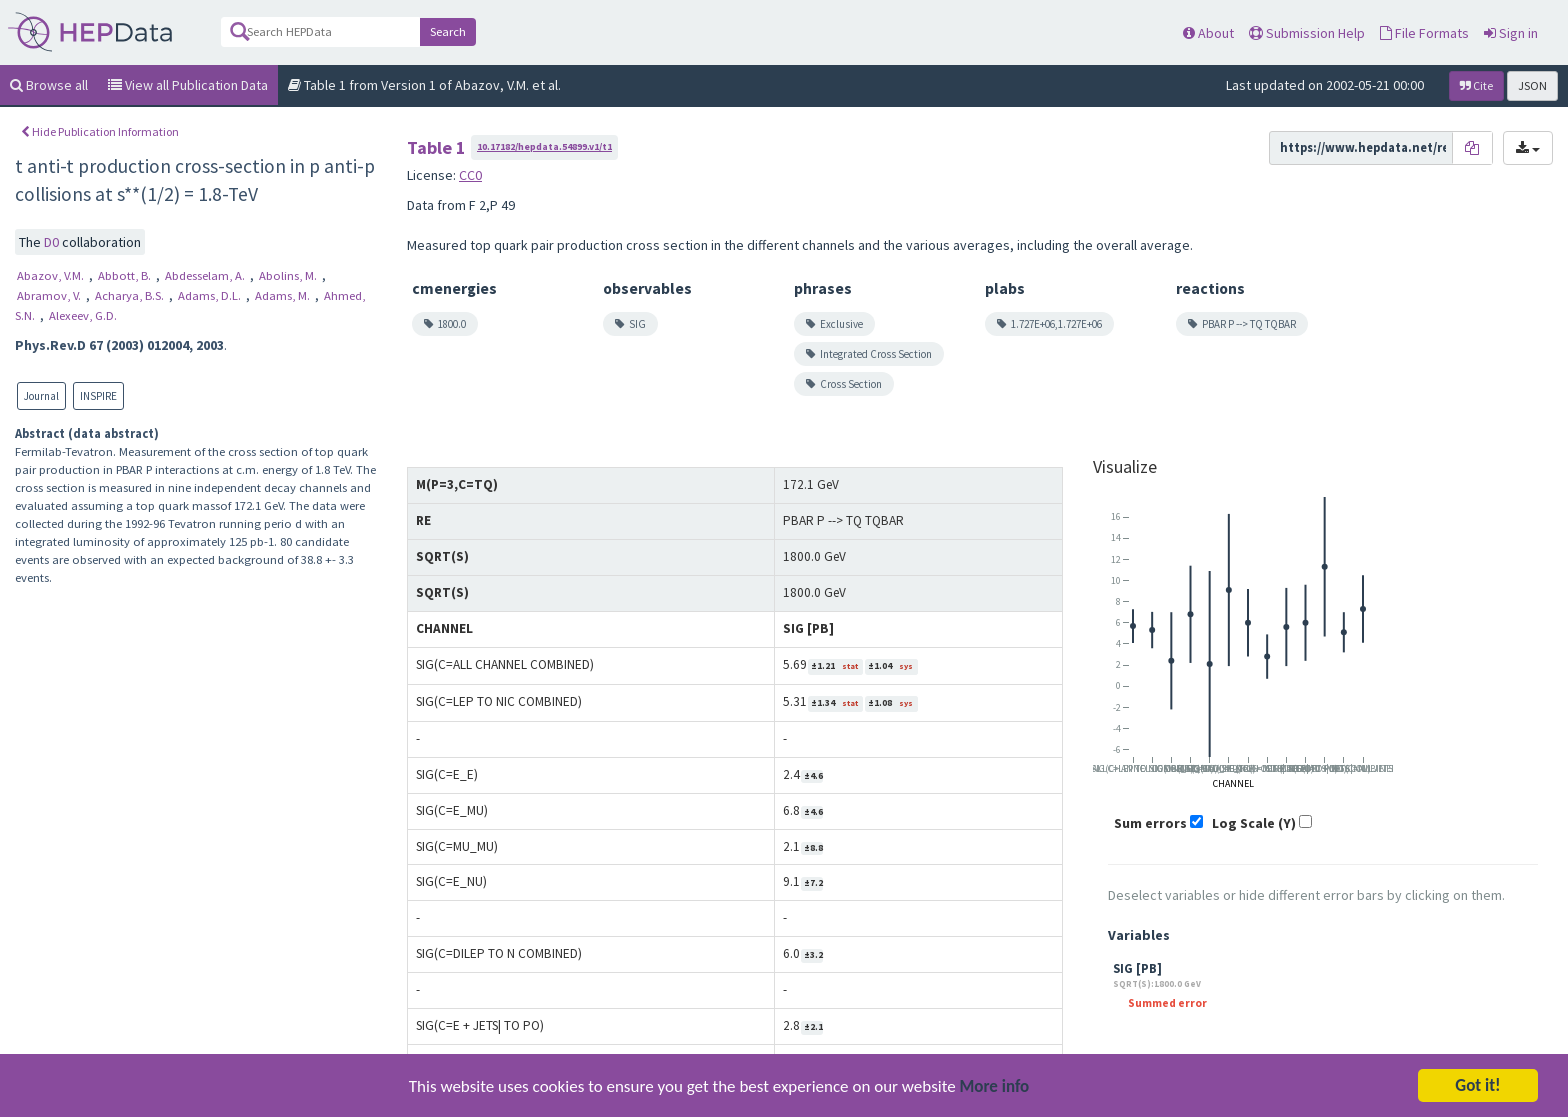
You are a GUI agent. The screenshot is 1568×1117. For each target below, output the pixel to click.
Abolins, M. (289, 275)
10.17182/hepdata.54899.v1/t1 (544, 146)
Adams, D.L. (211, 295)
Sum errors (1150, 823)
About (1208, 33)
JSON (1532, 85)
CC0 (470, 175)
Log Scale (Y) (1254, 823)
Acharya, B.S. (131, 295)
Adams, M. (284, 295)
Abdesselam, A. (206, 275)
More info (995, 1088)
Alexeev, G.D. (83, 315)
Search (448, 31)
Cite (1476, 85)
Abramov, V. (50, 295)
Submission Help (1307, 33)
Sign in (1511, 33)
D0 (53, 242)
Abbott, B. (126, 275)
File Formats (1424, 33)
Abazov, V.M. (52, 275)
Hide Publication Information (100, 131)
